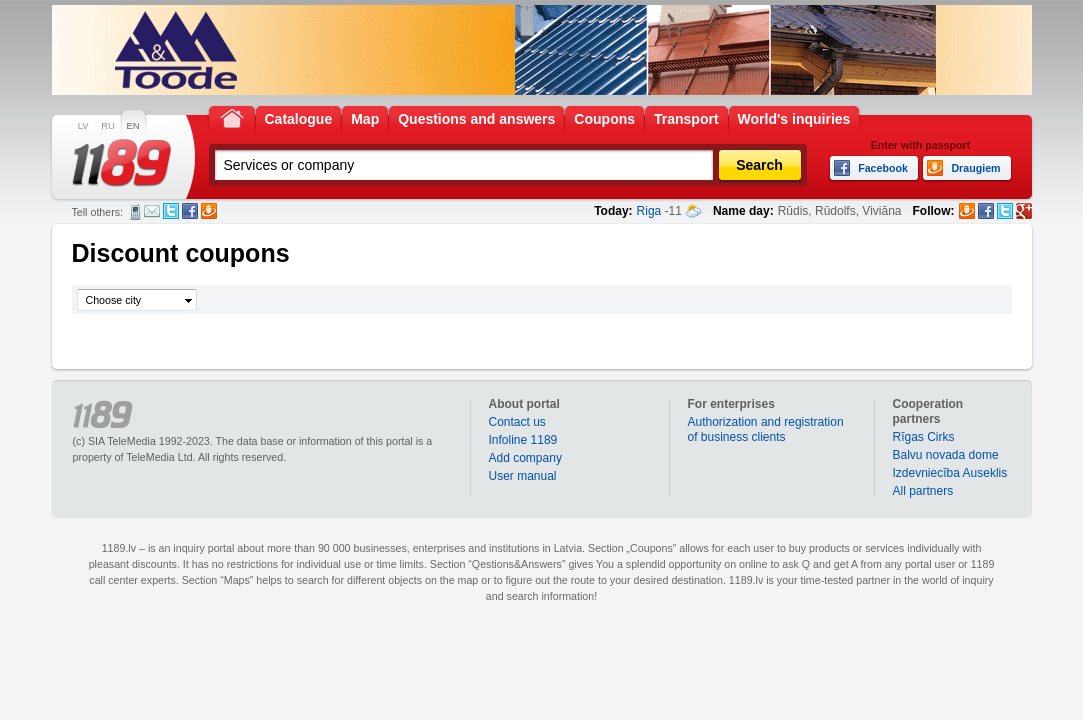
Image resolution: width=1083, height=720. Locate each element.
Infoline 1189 (523, 440)
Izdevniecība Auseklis (950, 473)
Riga (649, 211)
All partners (923, 491)
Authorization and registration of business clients (766, 429)
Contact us (517, 422)
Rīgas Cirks (924, 437)
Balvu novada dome (946, 455)
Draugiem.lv (209, 211)
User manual (523, 476)
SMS (135, 212)
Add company (525, 458)
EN (133, 126)
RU (107, 126)
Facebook (190, 211)
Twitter (171, 211)
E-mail (152, 211)
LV (83, 126)
